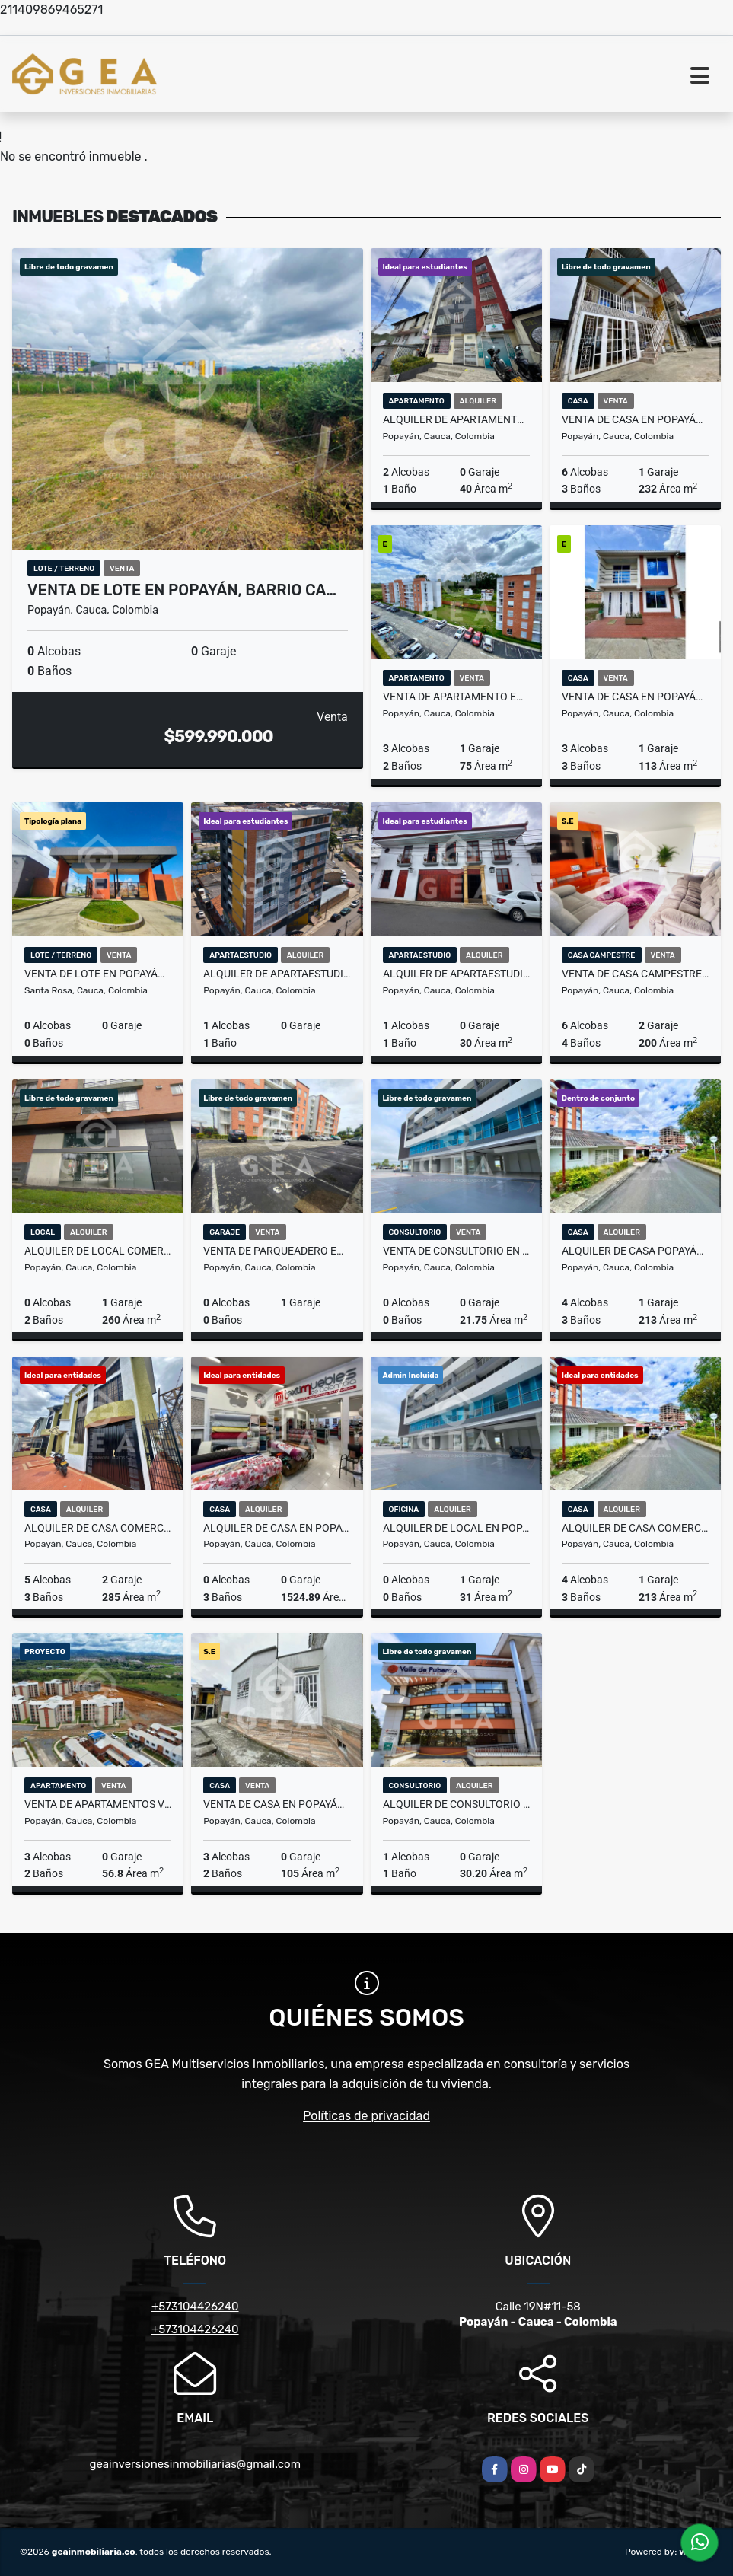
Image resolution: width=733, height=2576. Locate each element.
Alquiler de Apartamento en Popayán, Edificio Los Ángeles (456, 419)
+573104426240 (195, 2306)
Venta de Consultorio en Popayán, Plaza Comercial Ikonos (456, 1251)
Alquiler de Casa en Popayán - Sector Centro (276, 1528)
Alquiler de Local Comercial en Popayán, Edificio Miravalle (97, 1251)
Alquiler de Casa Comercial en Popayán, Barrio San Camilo (97, 1528)
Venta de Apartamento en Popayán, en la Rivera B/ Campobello (456, 696)
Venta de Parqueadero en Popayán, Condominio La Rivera (276, 1251)
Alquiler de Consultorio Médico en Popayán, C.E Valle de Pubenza (456, 1804)
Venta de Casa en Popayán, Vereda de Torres (635, 419)
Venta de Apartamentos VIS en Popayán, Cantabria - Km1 (97, 1804)
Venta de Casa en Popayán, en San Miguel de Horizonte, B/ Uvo (635, 696)
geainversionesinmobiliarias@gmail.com (195, 2464)
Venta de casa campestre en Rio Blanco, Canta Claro (635, 974)
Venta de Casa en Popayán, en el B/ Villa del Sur (276, 1804)
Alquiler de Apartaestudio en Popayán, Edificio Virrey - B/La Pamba (456, 974)
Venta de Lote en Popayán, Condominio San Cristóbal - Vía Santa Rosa (97, 974)
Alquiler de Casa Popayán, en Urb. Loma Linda (635, 1251)
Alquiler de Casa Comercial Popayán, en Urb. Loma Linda (635, 1528)
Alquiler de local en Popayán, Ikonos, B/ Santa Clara (456, 1528)
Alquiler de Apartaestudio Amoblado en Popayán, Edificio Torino (276, 974)
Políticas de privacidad (366, 2116)
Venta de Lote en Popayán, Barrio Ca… (181, 590)
